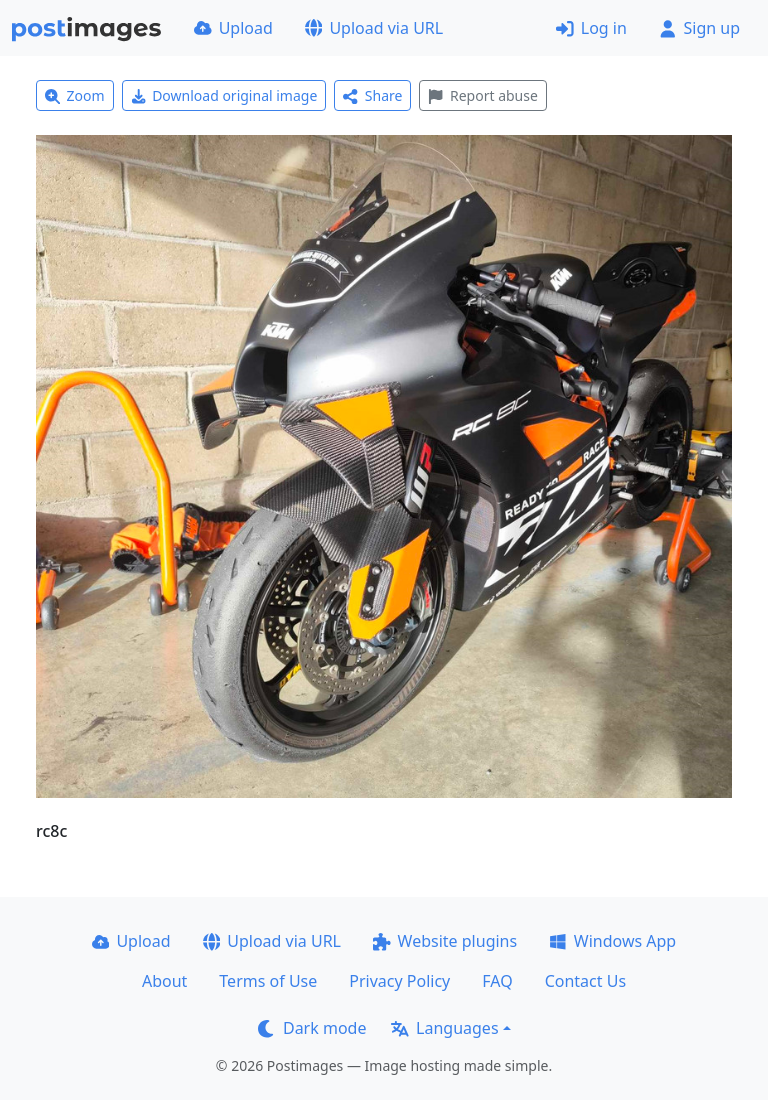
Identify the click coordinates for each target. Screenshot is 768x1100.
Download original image (224, 95)
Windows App (612, 941)
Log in (591, 28)
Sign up (699, 28)
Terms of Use (268, 981)
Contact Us (585, 981)
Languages (444, 1028)
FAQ (497, 981)
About (164, 981)
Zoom (75, 95)
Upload (233, 28)
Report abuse (482, 95)
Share (372, 95)
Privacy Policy (399, 981)
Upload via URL (374, 28)
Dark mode (312, 1028)
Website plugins (445, 941)
